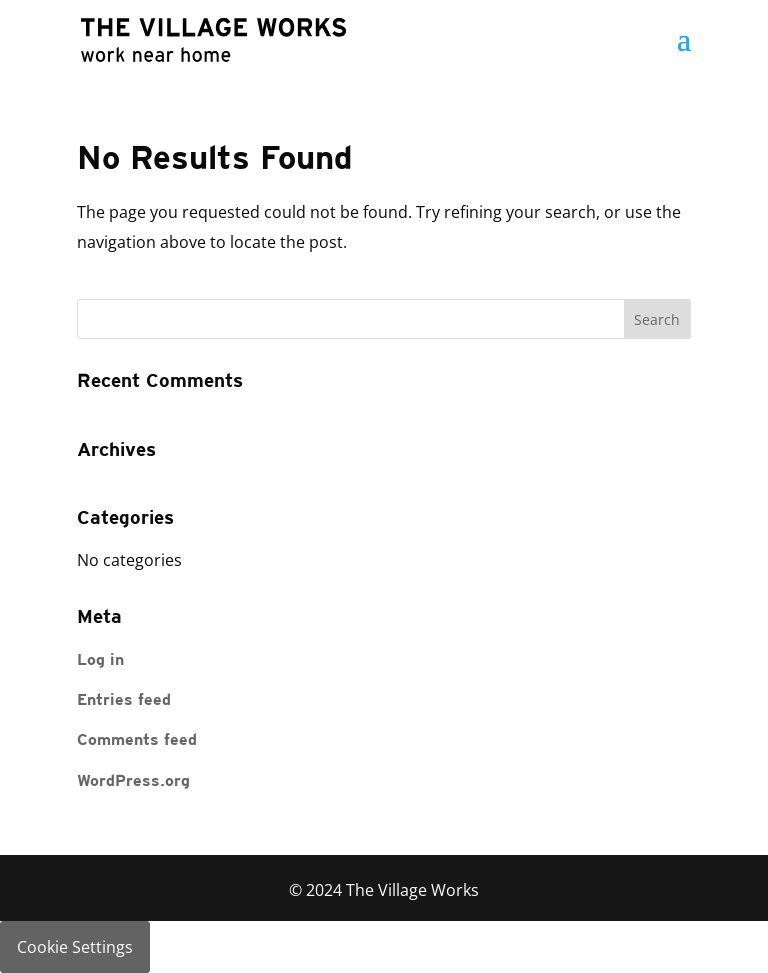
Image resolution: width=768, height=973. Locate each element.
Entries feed (124, 701)
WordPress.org (133, 782)
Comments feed (137, 741)
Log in (100, 661)
